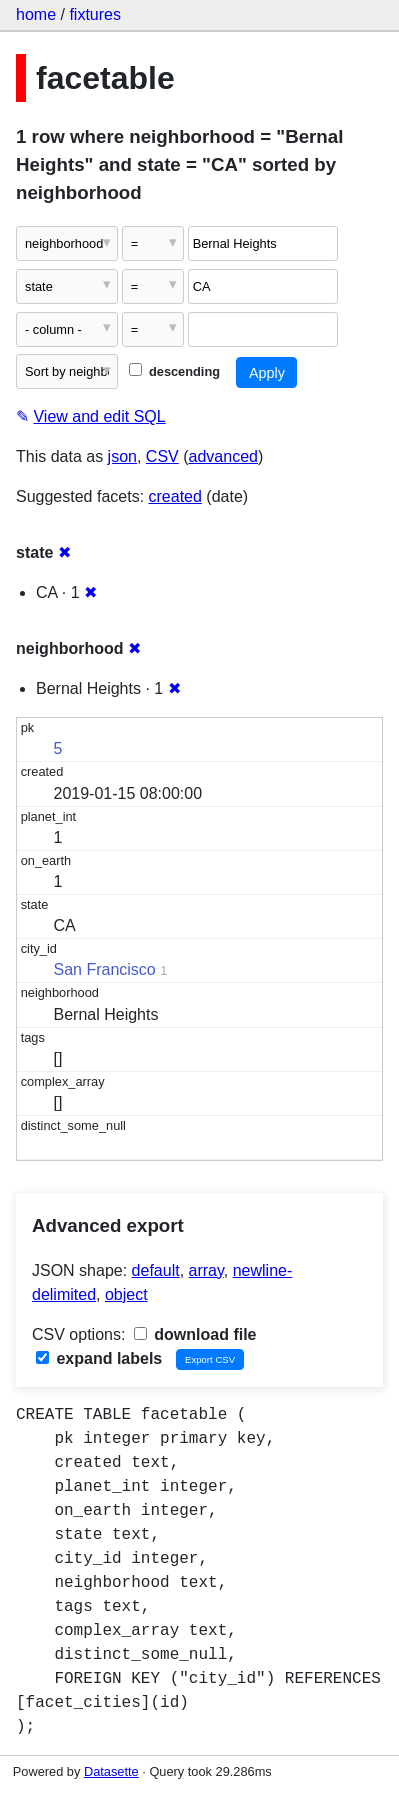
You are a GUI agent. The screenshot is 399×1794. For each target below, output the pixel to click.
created (175, 496)
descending (174, 371)
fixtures (95, 14)
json (122, 456)
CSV (162, 456)
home (36, 14)
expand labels (99, 1358)
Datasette (111, 1771)
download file (195, 1334)
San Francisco (105, 969)
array (206, 1270)
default (156, 1270)
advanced (223, 456)
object (126, 1294)
